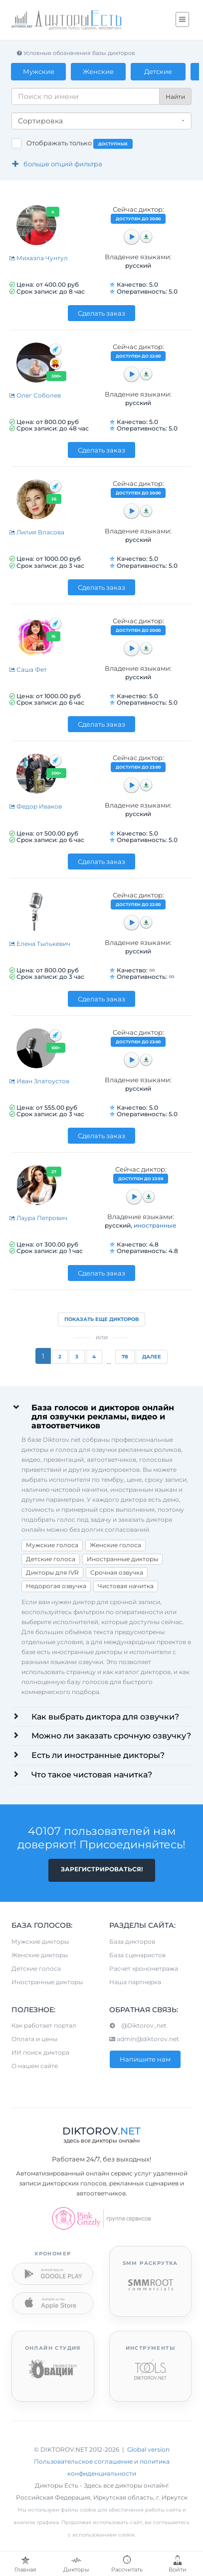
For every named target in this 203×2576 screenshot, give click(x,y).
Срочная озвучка (116, 1572)
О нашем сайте (34, 2066)
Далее (151, 1356)
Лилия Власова (36, 532)
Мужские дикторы (40, 1941)
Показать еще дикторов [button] (101, 1319)
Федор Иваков (35, 806)
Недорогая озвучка (56, 1586)
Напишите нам (145, 2059)
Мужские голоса (52, 1545)
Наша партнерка (135, 1982)
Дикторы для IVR (52, 1572)
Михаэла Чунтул (38, 258)
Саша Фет (28, 669)
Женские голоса (115, 1545)
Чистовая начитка (126, 1586)
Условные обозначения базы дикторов (75, 52)
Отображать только (79, 144)
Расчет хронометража (143, 1968)
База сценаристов (137, 1955)
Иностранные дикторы (122, 1559)
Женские (98, 71)
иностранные (155, 1225)
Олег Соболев (35, 395)
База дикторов (132, 1941)
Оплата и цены (34, 2039)
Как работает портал (43, 2025)
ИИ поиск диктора (40, 2052)
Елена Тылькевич (39, 943)
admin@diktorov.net (144, 2039)
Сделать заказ (101, 313)
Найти (175, 96)
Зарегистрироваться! (102, 1869)
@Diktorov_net (138, 2025)
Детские (159, 71)
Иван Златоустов (39, 1081)
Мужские (39, 71)
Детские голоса (50, 1559)
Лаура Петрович (38, 1218)
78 (125, 1356)
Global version (148, 2449)
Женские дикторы (39, 1955)
